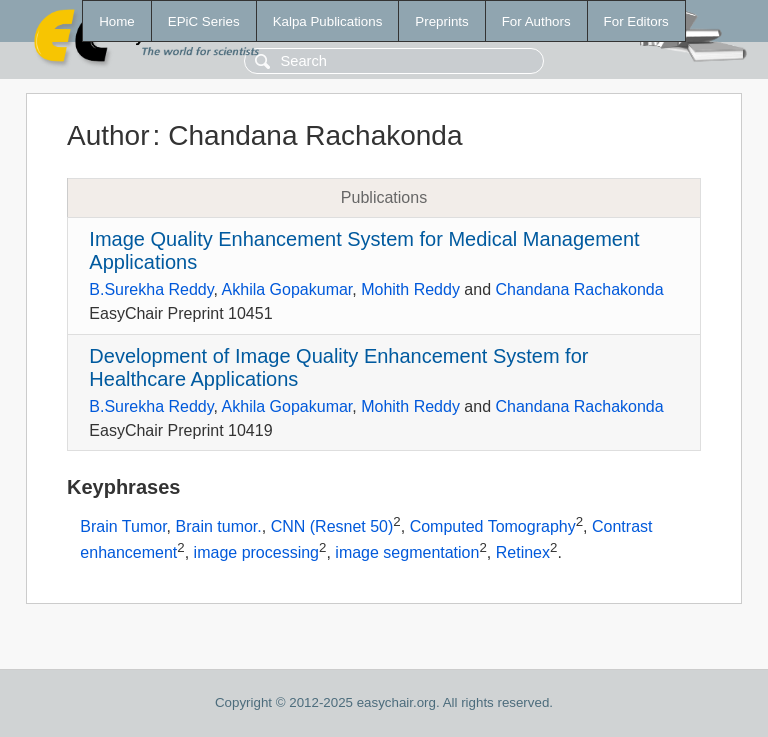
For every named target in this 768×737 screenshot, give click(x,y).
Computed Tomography (493, 527)
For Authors (536, 21)
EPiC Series (204, 21)
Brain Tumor (123, 527)
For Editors (636, 21)
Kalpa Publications (328, 21)
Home (117, 21)
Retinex (523, 552)
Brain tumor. (218, 527)
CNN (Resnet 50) (332, 527)
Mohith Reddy (410, 289)
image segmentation (407, 552)
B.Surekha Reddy (151, 289)
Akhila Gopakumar (287, 289)
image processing (256, 552)
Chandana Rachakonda (580, 289)
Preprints (441, 21)
